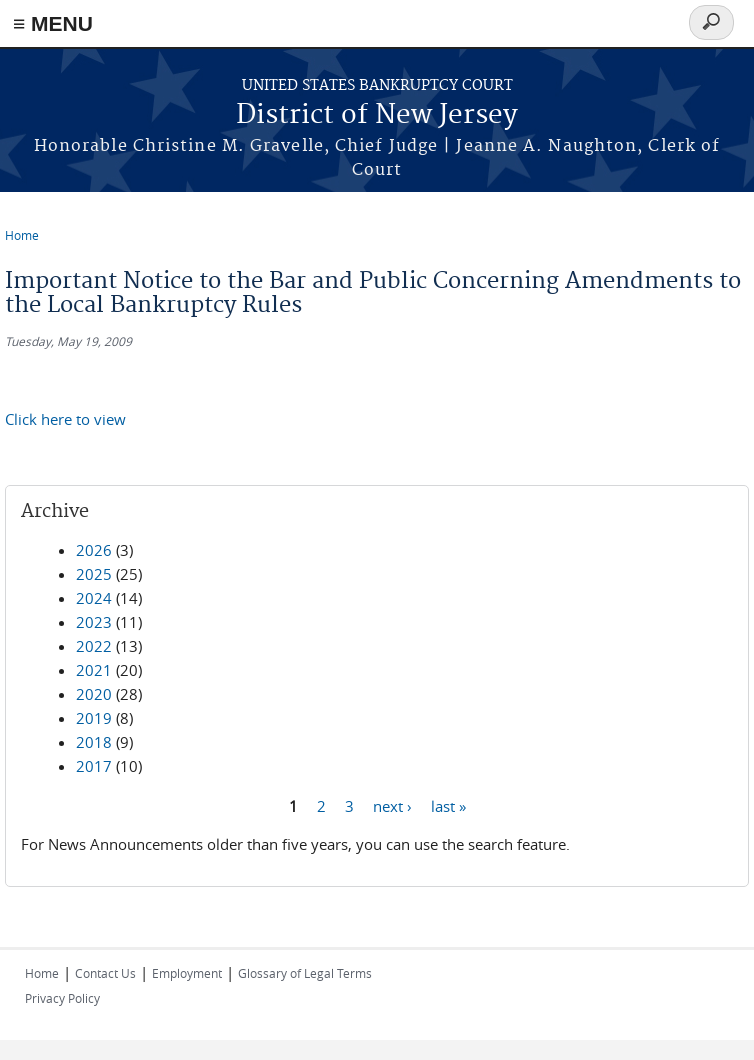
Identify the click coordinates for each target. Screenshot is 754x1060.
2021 (94, 670)
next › (392, 805)
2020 (94, 694)
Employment (187, 973)
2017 (94, 766)
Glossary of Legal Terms (305, 973)
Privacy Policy (62, 998)
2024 (94, 598)
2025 (94, 574)
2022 (94, 646)
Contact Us (105, 973)
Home (22, 235)
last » (448, 805)
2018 (94, 742)
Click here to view (65, 419)
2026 (94, 550)
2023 (94, 622)
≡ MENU (53, 23)
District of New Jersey (377, 115)
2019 (94, 718)
